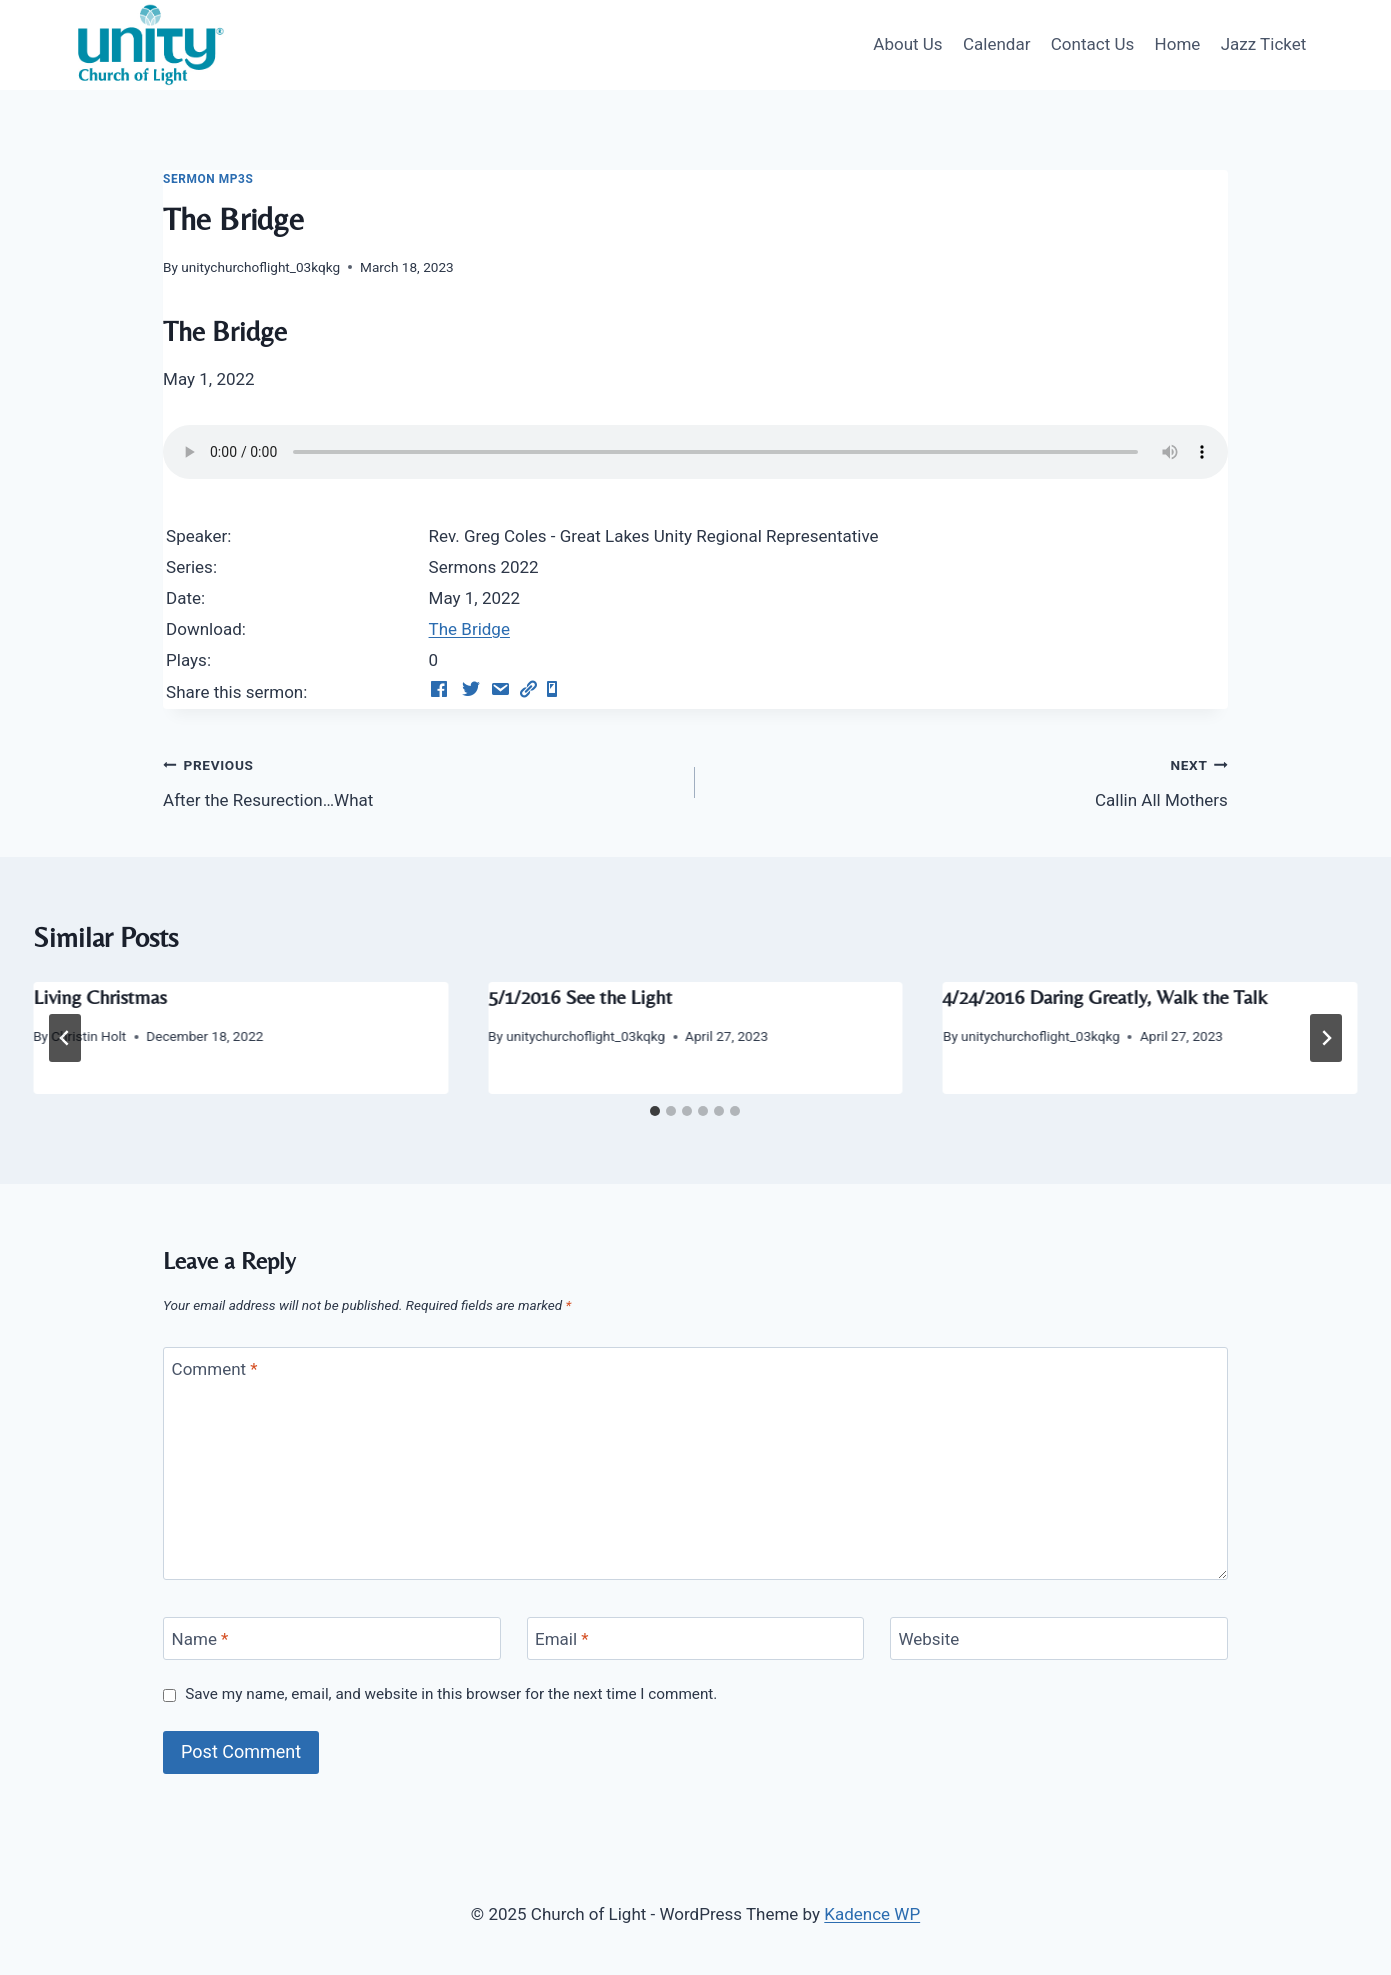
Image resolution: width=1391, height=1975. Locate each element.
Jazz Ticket (1264, 44)
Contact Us (1092, 44)
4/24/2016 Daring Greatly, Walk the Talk (1105, 996)
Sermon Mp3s (208, 179)
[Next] (1326, 1038)
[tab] (655, 1111)
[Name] (332, 1638)
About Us (907, 44)
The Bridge (469, 629)
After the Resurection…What (420, 780)
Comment (215, 1369)
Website (928, 1639)
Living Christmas (99, 996)
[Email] (696, 1638)
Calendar (996, 44)
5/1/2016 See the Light (580, 996)
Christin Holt (88, 1036)
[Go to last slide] (65, 1038)
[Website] (1059, 1638)
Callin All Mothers (969, 780)
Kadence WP (872, 1914)
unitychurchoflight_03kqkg (260, 267)
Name (200, 1639)
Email (562, 1639)
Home (1178, 44)
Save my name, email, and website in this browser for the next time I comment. (451, 1694)
